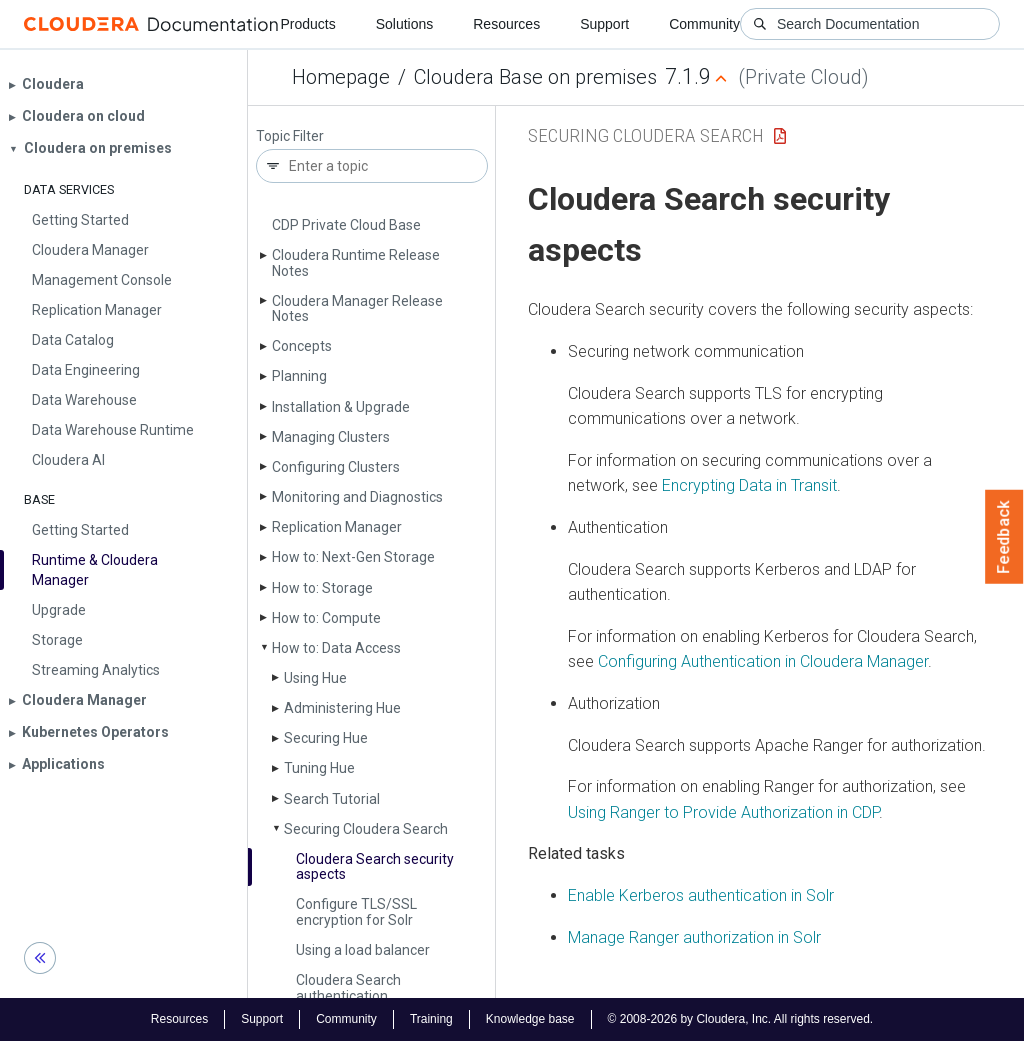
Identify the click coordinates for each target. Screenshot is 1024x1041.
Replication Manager (337, 527)
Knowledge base (530, 1019)
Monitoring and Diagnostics (357, 497)
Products (307, 24)
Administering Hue (342, 708)
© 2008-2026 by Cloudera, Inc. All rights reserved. (741, 1019)
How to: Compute (326, 618)
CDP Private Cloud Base (346, 225)
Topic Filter (290, 136)
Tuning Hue (319, 768)
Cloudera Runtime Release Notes (356, 262)
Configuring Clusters (336, 467)
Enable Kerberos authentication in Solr (701, 895)
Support (604, 24)
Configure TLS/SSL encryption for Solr (356, 911)
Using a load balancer (363, 950)
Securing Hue (326, 738)
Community (704, 24)
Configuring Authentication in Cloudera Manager (763, 661)
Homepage (341, 77)
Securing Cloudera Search (366, 829)
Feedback (1004, 537)
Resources (506, 24)
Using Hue (315, 678)
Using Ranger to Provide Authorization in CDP (723, 812)
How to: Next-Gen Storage (353, 557)
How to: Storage (322, 588)
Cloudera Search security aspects (375, 866)
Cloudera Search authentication (348, 987)
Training (431, 1019)
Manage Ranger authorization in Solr (694, 937)
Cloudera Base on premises (535, 77)
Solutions (405, 24)
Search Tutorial (332, 799)
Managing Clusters (331, 437)
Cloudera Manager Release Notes (357, 308)
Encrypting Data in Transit (749, 485)
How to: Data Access (336, 648)
